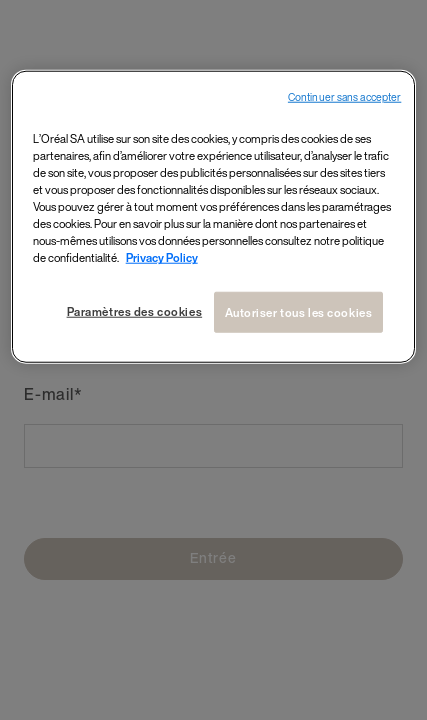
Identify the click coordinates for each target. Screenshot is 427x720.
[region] (214, 217)
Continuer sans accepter (344, 97)
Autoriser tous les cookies (299, 311)
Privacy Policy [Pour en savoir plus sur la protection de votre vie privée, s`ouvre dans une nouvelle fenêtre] (162, 257)
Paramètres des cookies (135, 310)
